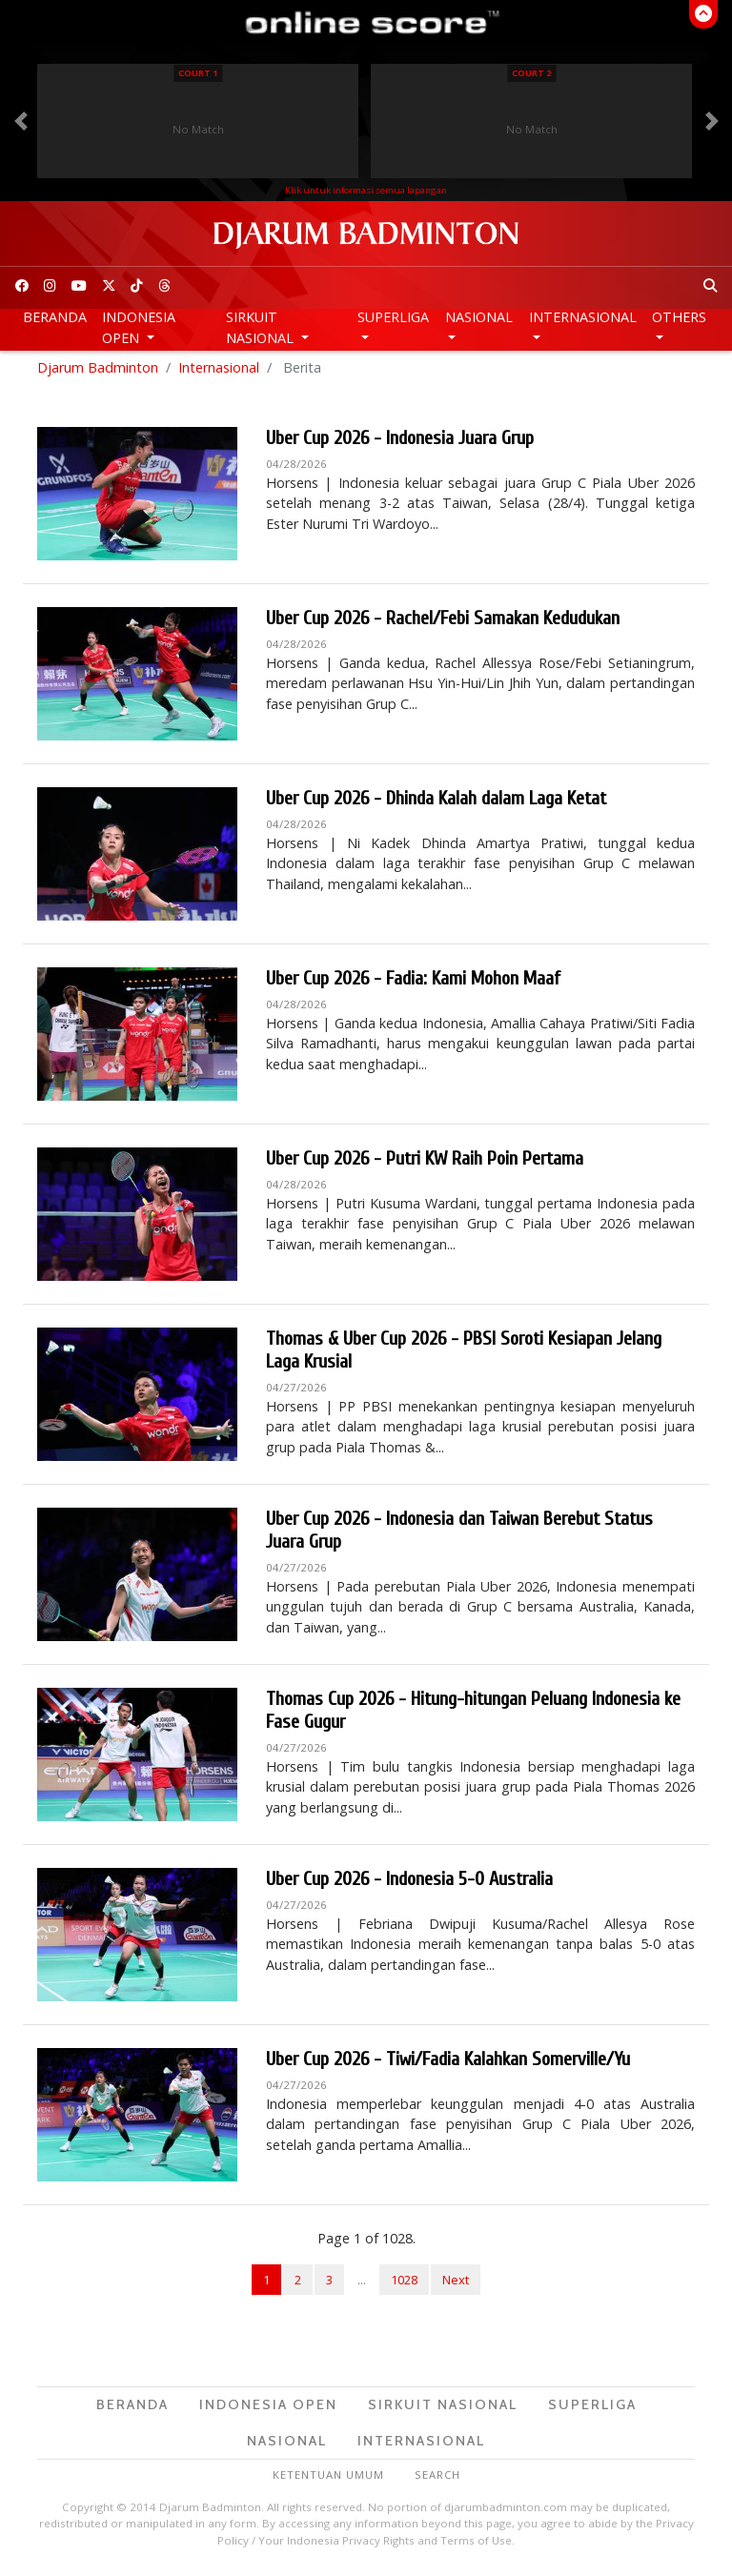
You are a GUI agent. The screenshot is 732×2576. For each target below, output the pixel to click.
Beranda (55, 317)
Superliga (393, 317)
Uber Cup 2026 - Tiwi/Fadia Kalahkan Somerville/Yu (448, 2065)
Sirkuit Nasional (261, 327)
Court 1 (197, 73)
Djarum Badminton (97, 372)
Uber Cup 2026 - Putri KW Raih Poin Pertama (424, 1164)
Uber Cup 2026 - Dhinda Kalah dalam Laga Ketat (436, 804)
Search (437, 2480)
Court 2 (531, 73)
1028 (404, 2284)
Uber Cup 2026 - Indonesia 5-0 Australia (409, 1885)
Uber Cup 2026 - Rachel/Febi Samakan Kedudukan (443, 624)
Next (455, 2284)
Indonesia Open (138, 327)
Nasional (479, 317)
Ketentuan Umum (328, 2480)
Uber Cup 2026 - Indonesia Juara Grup (400, 444)
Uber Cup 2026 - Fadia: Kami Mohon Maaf (413, 984)
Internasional (583, 317)
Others (679, 317)
